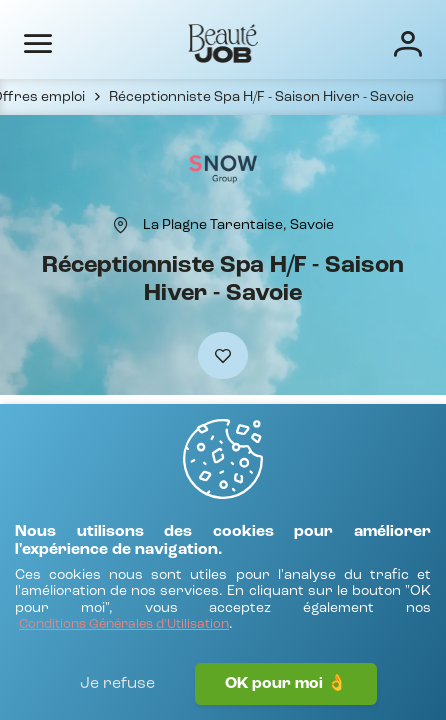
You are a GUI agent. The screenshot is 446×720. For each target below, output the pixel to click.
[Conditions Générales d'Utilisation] (124, 625)
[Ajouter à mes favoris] (223, 355)
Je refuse (117, 684)
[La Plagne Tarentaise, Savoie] (238, 225)
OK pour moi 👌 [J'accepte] (286, 684)
